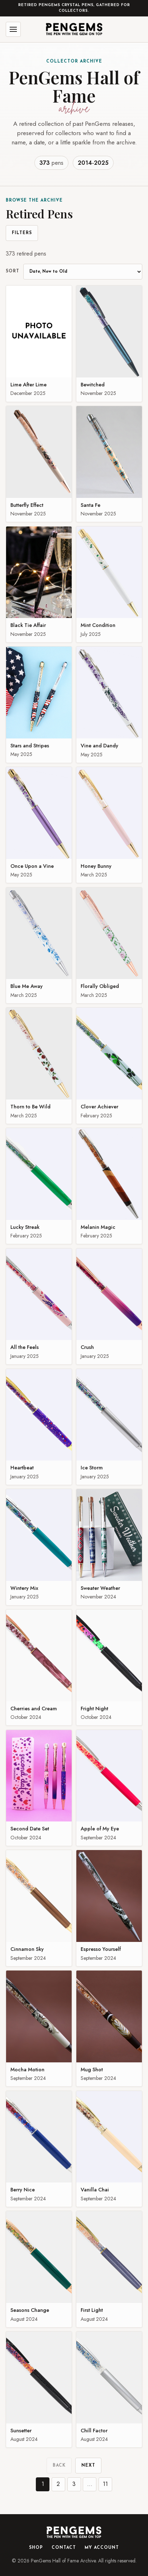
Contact (64, 2548)
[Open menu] (13, 29)
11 (105, 2484)
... (89, 2484)
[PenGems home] (74, 29)
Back (59, 2465)
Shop (36, 2548)
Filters (22, 233)
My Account (102, 2548)
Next (88, 2465)
